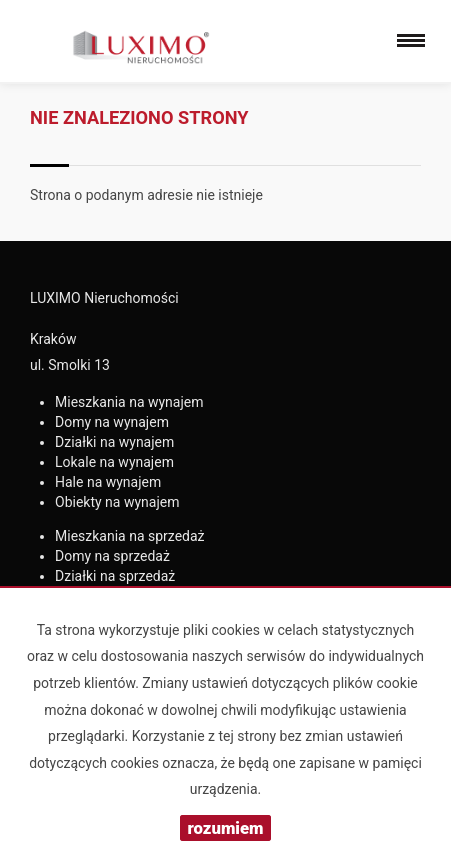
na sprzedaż (130, 536)
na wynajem (129, 402)
